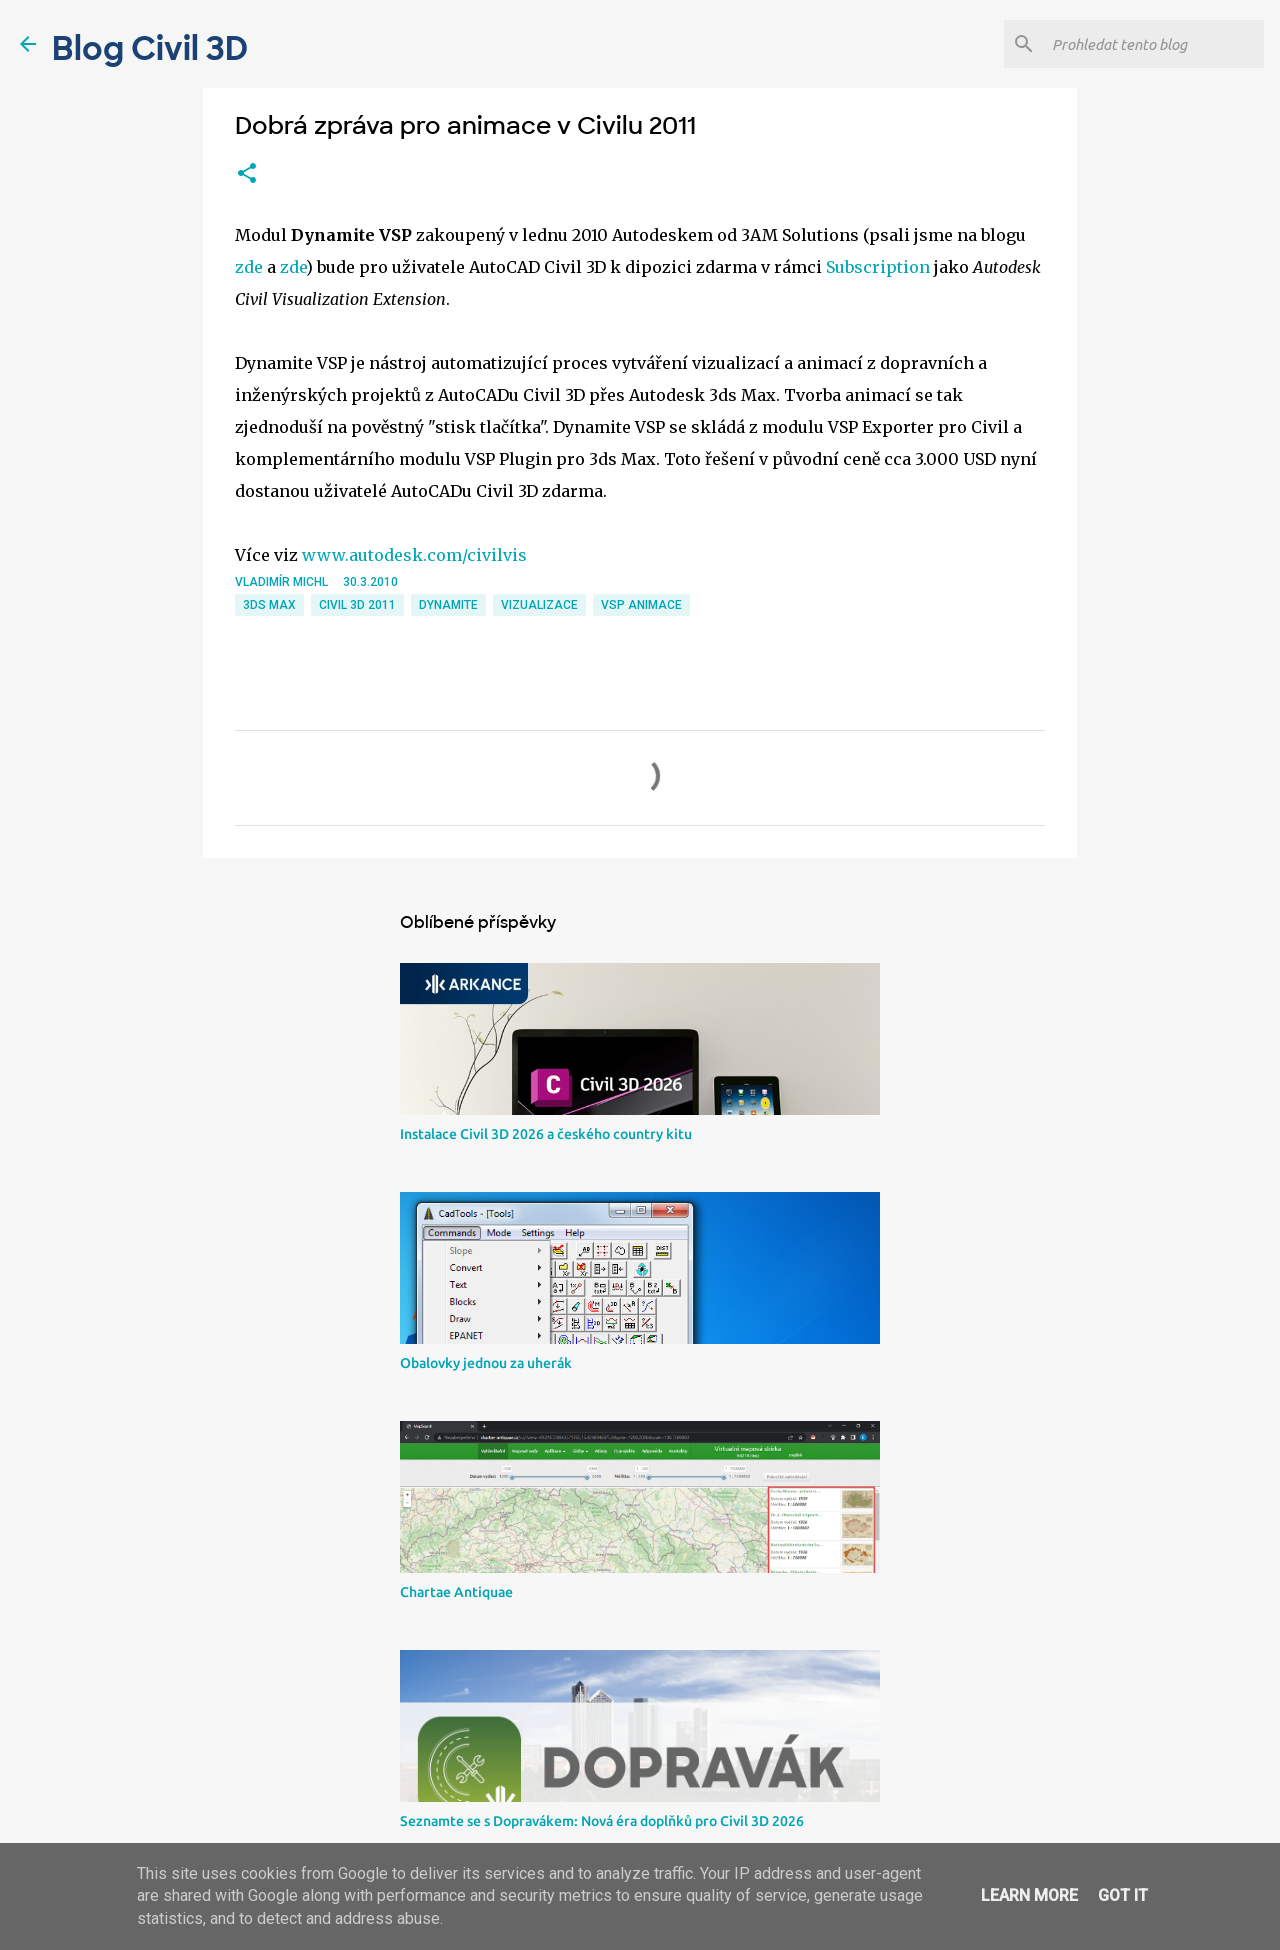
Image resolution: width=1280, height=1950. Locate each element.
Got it (1123, 1895)
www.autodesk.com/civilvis (414, 555)
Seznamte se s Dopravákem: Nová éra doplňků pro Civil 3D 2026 (602, 1821)
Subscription (878, 267)
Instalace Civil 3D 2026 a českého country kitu (546, 1134)
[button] (247, 174)
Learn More (1029, 1895)
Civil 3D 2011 (357, 605)
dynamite (448, 605)
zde (249, 267)
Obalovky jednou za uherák (486, 1363)
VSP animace (641, 605)
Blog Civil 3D (150, 49)
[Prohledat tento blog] (1154, 44)
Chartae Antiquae (456, 1592)
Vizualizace (539, 605)
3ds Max (269, 605)
